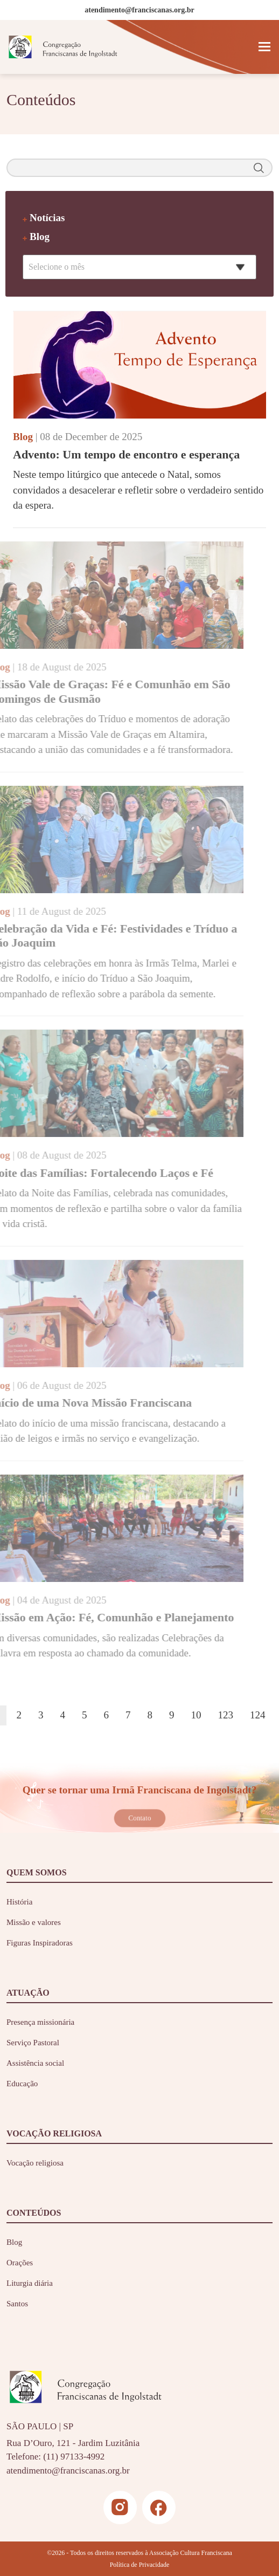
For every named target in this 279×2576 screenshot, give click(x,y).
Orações (19, 2262)
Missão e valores (33, 1922)
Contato (139, 1818)
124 (258, 1715)
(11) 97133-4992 (73, 2456)
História (19, 1901)
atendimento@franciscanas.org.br (68, 2470)
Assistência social (35, 2063)
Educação (22, 2083)
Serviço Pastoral (32, 2042)
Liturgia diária (29, 2283)
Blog (40, 236)
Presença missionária (40, 2022)
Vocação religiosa (35, 2163)
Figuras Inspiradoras (39, 1942)
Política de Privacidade (140, 2564)
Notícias (47, 217)
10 (196, 1715)
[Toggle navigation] (264, 47)
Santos (17, 2303)
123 (226, 1715)
